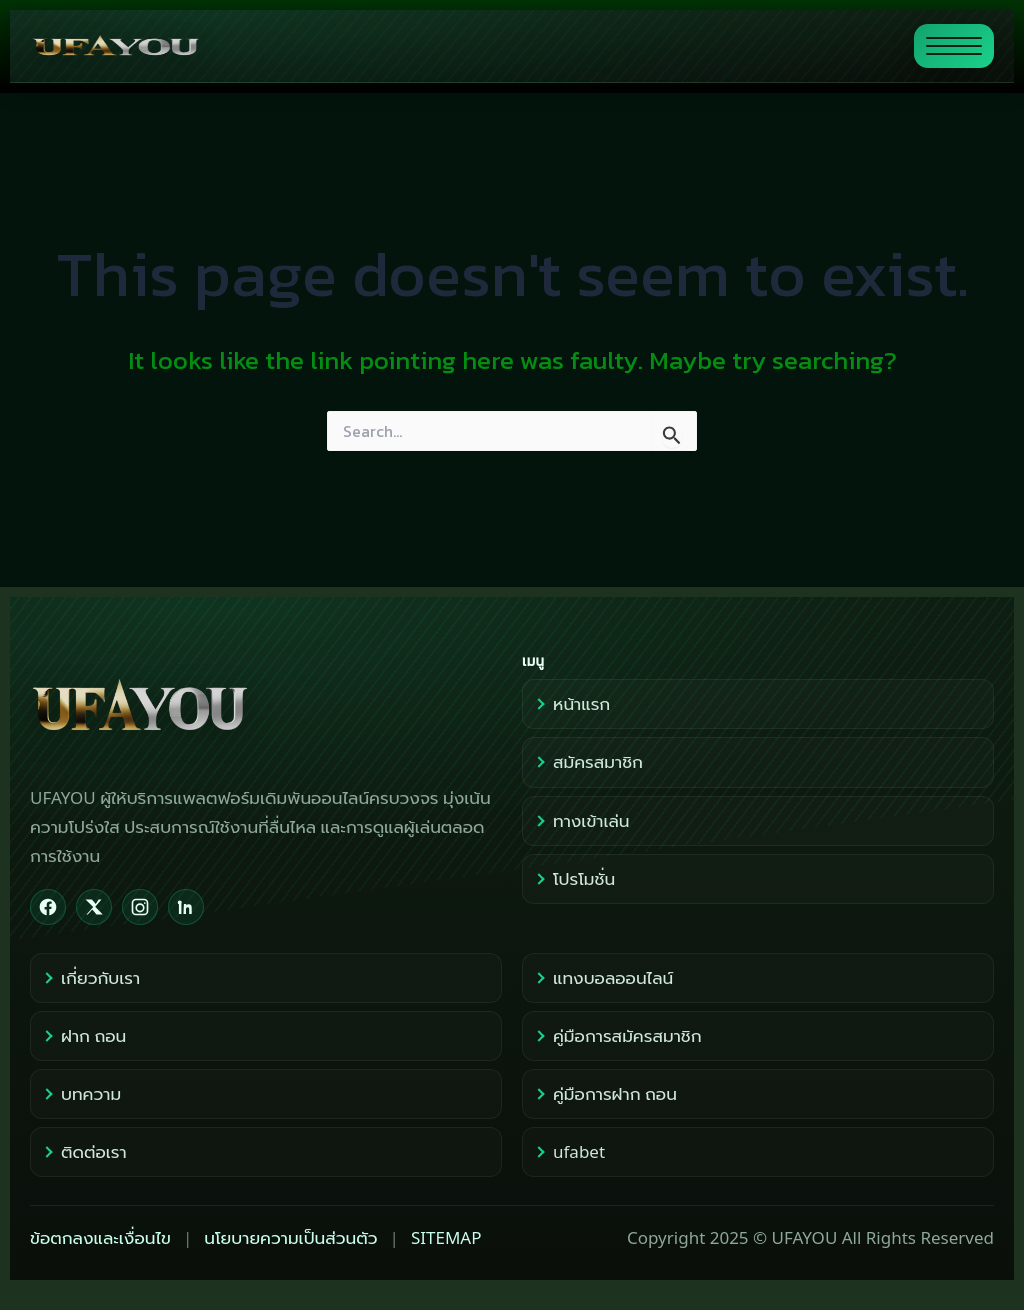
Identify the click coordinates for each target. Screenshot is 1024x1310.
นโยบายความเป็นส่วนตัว (290, 1237)
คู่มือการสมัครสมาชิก (617, 1035)
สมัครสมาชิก (588, 761)
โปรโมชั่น (574, 878)
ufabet (569, 1151)
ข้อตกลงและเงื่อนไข (100, 1237)
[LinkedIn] (186, 907)
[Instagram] (140, 907)
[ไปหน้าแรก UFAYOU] (464, 46)
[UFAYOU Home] (266, 706)
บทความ (81, 1093)
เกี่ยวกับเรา (90, 977)
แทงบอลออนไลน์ (603, 977)
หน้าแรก (571, 703)
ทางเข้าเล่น (581, 820)
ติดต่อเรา (83, 1151)
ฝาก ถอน (83, 1035)
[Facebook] (48, 907)
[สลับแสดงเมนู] (954, 46)
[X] (94, 907)
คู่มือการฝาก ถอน (605, 1093)
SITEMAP (446, 1237)
